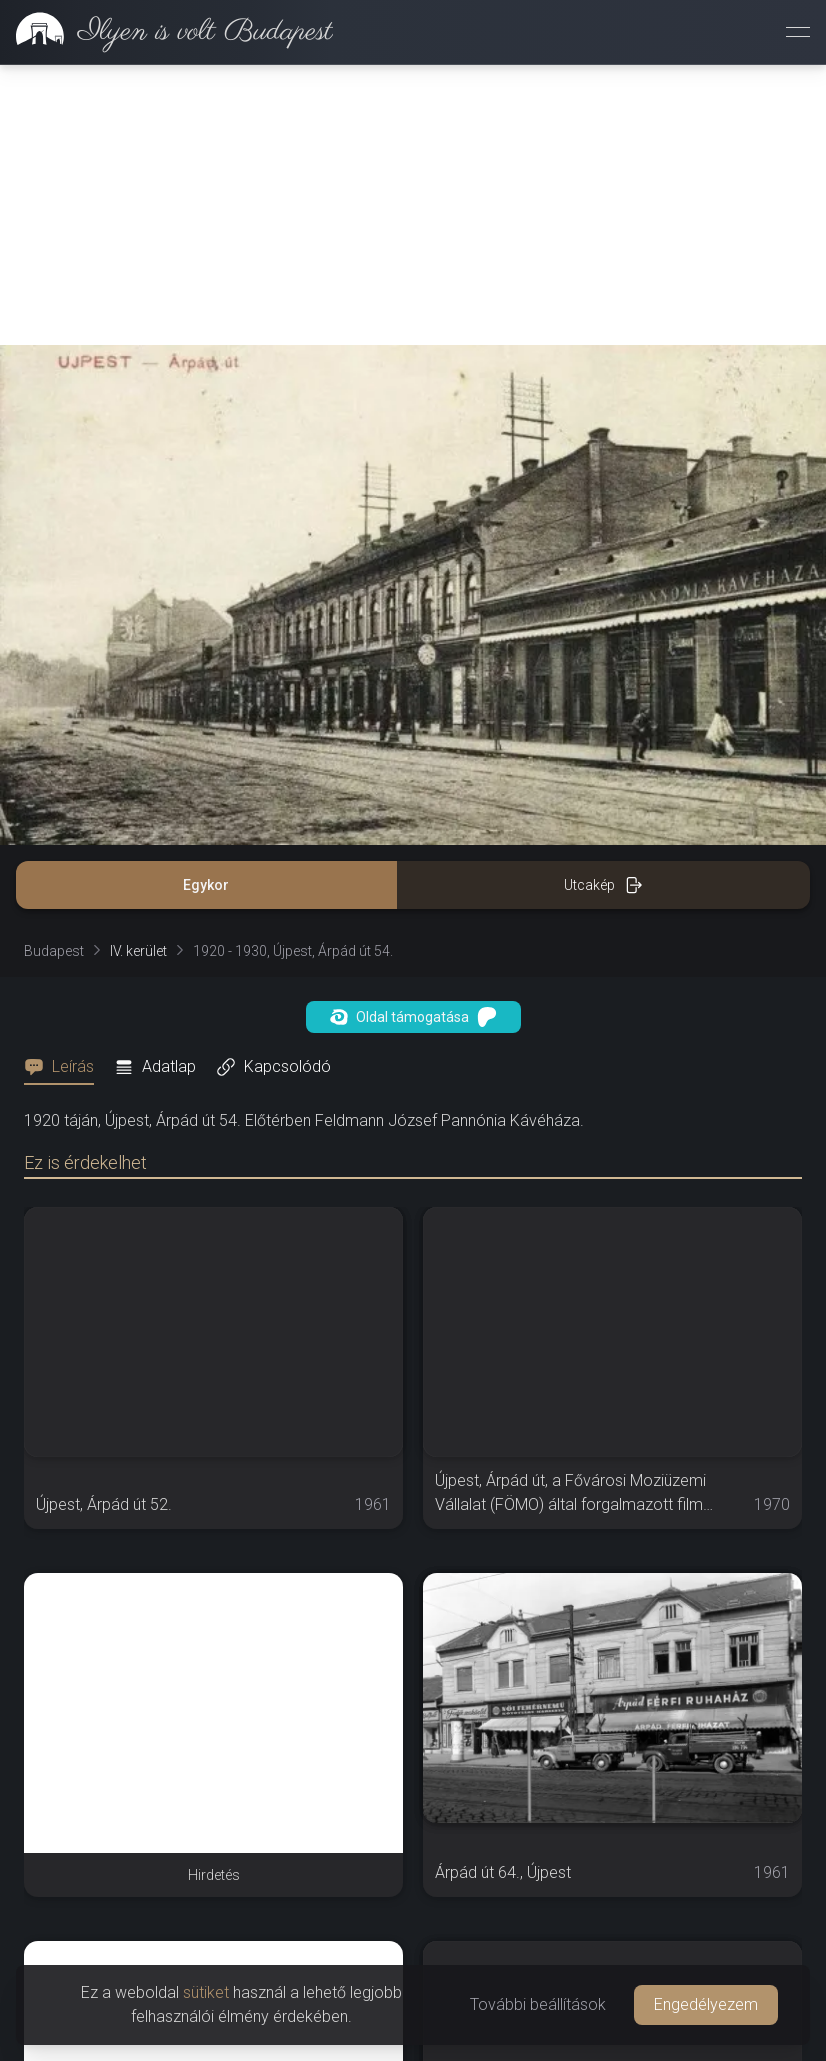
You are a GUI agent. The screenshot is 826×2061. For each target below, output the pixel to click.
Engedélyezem (706, 2004)
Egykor (206, 885)
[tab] (65, 1067)
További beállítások (538, 2004)
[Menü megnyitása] (798, 32)
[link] (166, 32)
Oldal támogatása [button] (413, 1017)
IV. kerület (138, 951)
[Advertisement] (413, 205)
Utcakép (603, 885)
